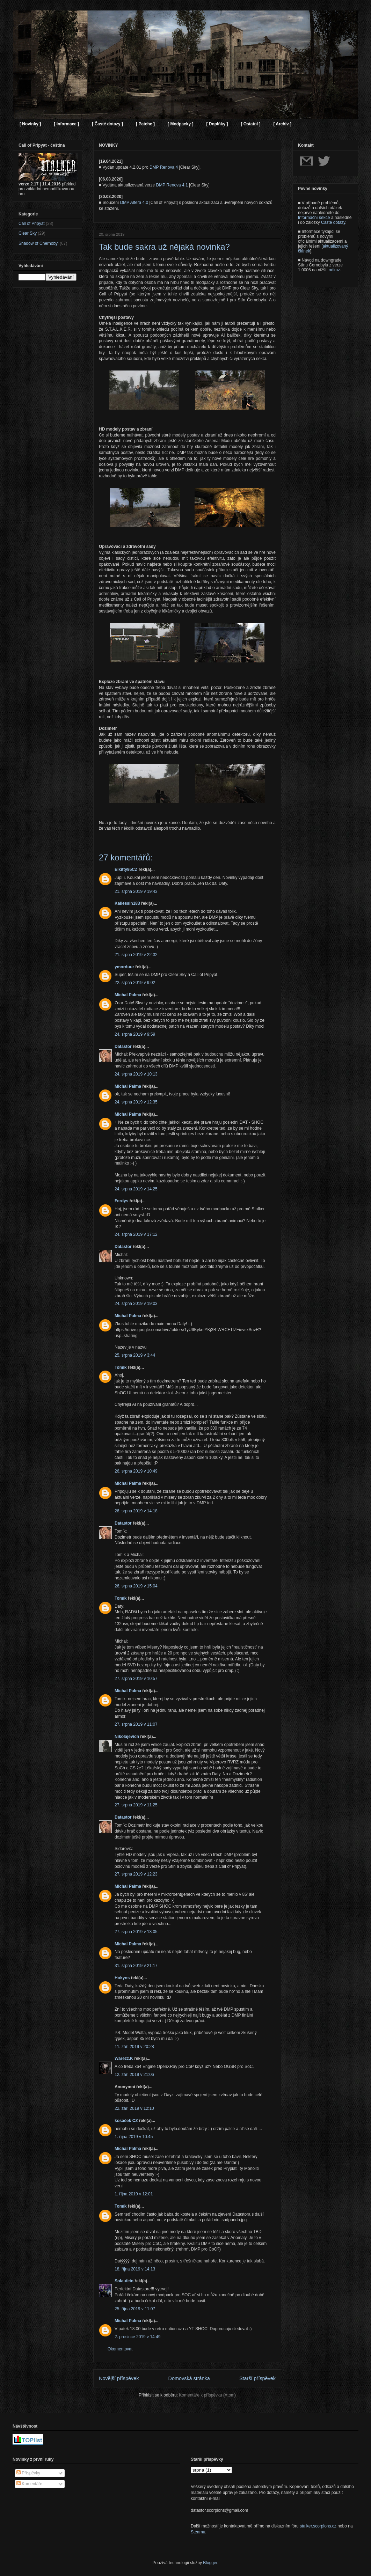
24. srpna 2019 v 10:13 (136, 1074)
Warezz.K (124, 2058)
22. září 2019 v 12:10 (134, 2108)
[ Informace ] (66, 124)
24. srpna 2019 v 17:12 (136, 1234)
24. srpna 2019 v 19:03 (136, 1303)
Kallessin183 (127, 903)
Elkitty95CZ (126, 869)
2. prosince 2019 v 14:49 (137, 2336)
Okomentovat (120, 2349)
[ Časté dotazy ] (107, 124)
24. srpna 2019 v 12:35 (136, 1102)
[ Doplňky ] (217, 124)
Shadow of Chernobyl (39, 243)
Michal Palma (128, 994)
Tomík (120, 1367)
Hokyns (122, 1977)
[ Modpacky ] (180, 124)
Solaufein (124, 2280)
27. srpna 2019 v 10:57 (136, 1678)
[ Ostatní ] (250, 124)
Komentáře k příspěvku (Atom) (207, 2395)
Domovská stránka (189, 2378)
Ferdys (121, 1200)
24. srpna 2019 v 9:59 (135, 1034)
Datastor (123, 1046)
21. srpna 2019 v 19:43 (136, 891)
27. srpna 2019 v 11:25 (136, 1805)
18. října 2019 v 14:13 (135, 2269)
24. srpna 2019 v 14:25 (136, 1189)
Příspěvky (28, 2473)
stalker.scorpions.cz (318, 2526)
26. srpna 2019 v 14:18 (136, 1511)
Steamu (198, 2532)
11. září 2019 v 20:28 (134, 2046)
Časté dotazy (333, 222)
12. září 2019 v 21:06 (134, 2074)
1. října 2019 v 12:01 (134, 2194)
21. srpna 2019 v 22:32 (136, 954)
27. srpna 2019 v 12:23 (136, 1874)
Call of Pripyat (32, 223)
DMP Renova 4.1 (172, 185)
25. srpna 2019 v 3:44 (135, 1355)
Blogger (210, 2562)
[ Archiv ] (282, 124)
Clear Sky (28, 233)
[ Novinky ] (30, 124)
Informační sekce (314, 217)
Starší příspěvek (257, 2378)
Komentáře (29, 2483)
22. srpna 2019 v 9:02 (135, 982)
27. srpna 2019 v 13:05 (136, 1931)
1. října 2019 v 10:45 (134, 2136)
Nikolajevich (127, 1736)
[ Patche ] (145, 124)
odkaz (334, 269)
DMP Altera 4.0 (134, 202)
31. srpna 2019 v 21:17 (136, 1965)
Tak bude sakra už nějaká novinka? (164, 246)
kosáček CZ (126, 2120)
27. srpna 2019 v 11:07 (136, 1724)
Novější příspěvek (119, 2378)
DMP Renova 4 (164, 167)
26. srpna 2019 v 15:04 (136, 1586)
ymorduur (124, 966)
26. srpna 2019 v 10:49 (136, 1471)
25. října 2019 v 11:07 (135, 2308)
